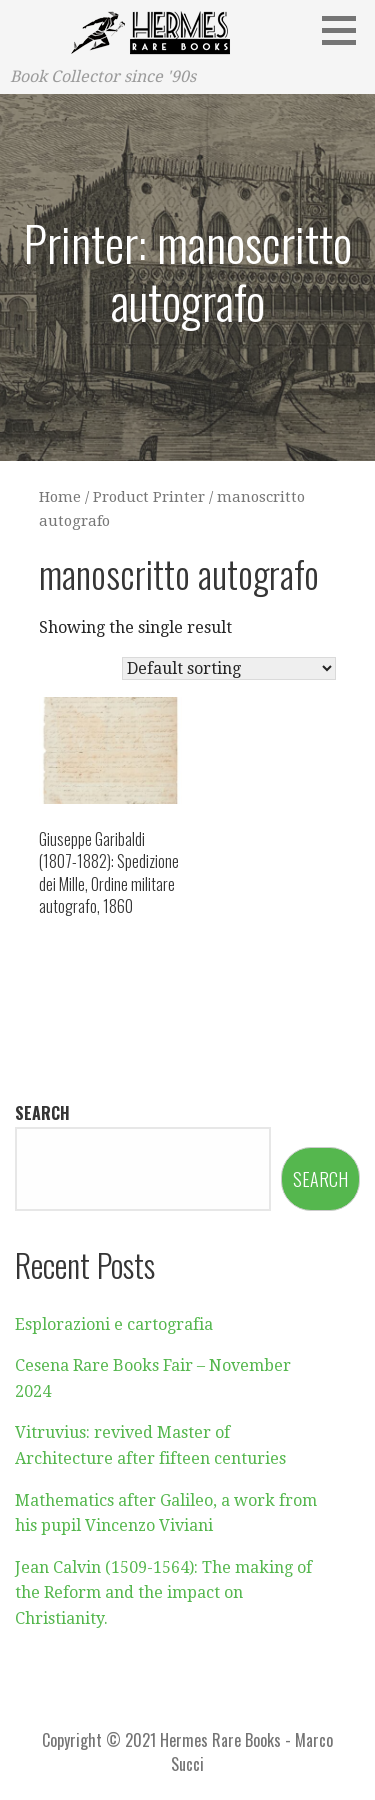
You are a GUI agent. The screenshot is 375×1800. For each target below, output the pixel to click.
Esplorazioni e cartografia (114, 1324)
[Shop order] (229, 668)
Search (42, 1113)
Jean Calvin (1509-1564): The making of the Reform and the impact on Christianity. (163, 1593)
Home (60, 497)
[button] (346, 30)
